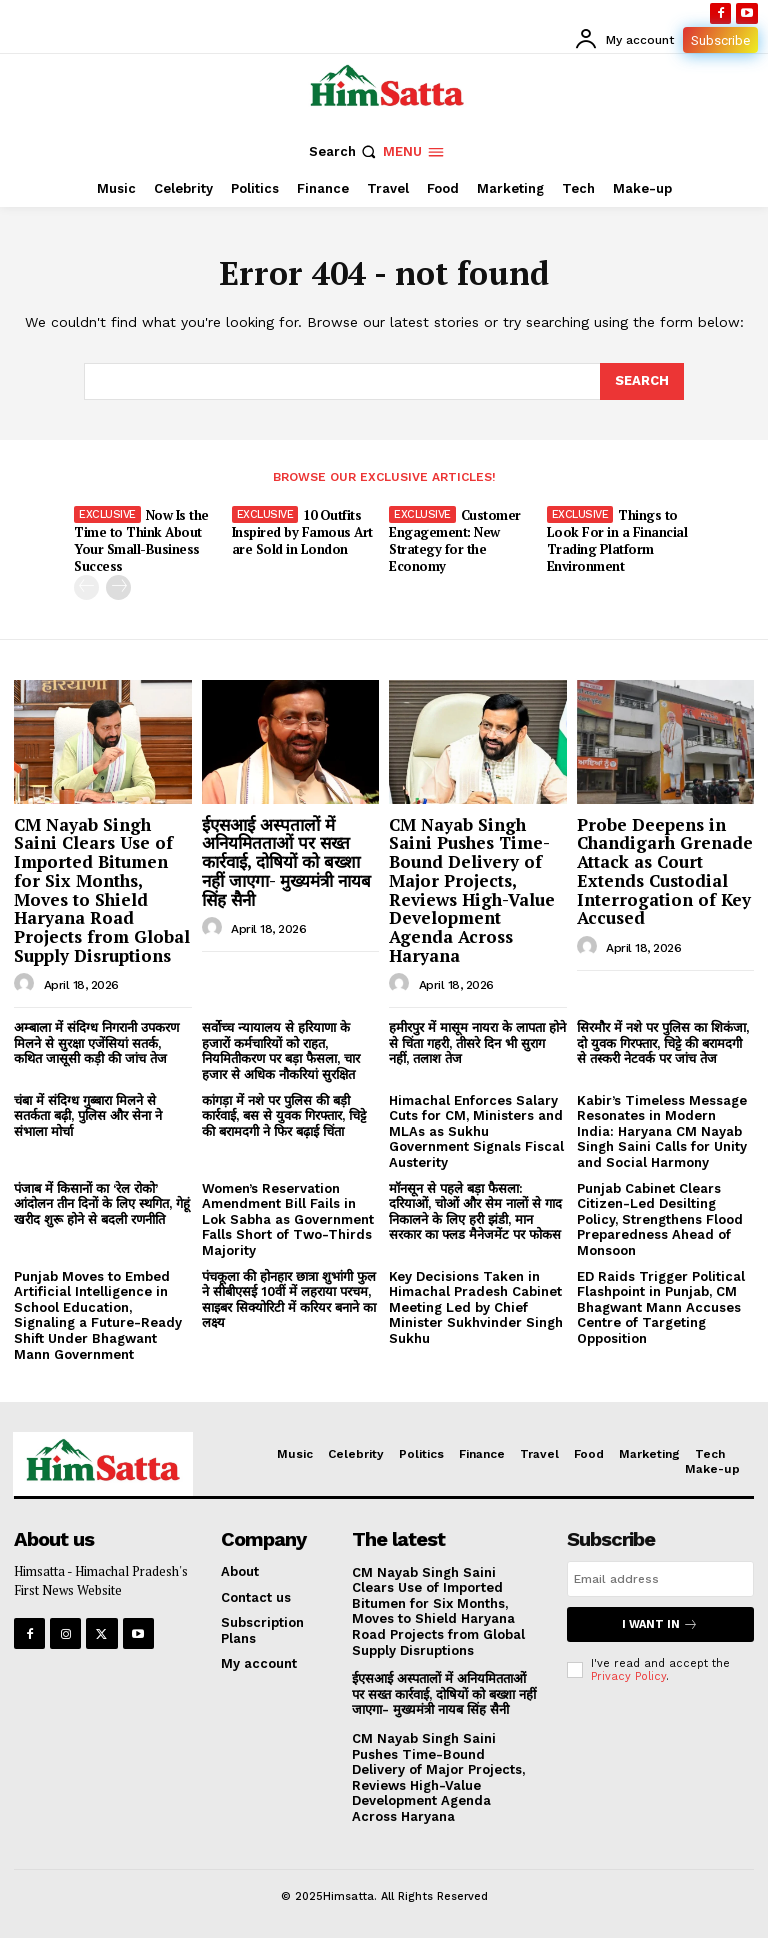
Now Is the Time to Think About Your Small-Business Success (141, 540)
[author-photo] (27, 984)
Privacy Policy (628, 1676)
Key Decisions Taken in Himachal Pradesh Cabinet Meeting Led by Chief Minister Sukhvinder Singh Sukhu (476, 1307)
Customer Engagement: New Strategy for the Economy (455, 540)
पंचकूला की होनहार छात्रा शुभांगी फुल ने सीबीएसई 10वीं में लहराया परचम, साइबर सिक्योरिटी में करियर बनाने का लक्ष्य (289, 1300)
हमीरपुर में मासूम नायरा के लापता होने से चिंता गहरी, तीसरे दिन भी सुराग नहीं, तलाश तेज (477, 1043)
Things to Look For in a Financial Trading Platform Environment (617, 540)
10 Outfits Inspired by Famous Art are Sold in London (302, 532)
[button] (344, 151)
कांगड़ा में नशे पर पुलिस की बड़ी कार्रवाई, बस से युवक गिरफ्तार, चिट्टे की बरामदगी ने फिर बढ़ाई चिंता (284, 1116)
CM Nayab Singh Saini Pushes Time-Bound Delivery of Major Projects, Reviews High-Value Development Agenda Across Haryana (472, 890)
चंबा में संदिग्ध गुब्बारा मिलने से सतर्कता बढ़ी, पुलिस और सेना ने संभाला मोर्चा (88, 1116)
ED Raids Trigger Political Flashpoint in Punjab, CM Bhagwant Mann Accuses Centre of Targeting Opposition (661, 1307)
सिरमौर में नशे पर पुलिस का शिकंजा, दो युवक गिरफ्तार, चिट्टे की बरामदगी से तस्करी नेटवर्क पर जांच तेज (663, 1043)
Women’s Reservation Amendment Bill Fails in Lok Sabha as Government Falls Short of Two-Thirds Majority (288, 1219)
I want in (660, 1624)
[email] (660, 1579)
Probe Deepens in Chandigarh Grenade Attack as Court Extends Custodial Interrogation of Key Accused (665, 871)
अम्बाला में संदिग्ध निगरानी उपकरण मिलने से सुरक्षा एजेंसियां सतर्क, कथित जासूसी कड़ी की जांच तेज (96, 1043)
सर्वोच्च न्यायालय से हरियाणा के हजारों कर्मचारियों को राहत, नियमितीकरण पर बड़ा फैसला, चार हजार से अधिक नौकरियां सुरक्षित (281, 1051)
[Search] (642, 381)
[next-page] (118, 587)
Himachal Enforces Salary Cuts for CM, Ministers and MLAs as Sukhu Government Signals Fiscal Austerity (476, 1131)
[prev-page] (86, 587)
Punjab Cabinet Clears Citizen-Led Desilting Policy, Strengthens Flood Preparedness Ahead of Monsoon (660, 1219)
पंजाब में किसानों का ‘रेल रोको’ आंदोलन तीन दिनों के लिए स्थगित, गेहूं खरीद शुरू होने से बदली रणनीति (102, 1204)
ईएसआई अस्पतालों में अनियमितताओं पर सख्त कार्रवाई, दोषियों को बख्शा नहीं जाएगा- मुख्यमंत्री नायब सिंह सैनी (286, 862)
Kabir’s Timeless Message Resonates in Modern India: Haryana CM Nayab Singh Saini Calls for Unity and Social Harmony (662, 1131)
